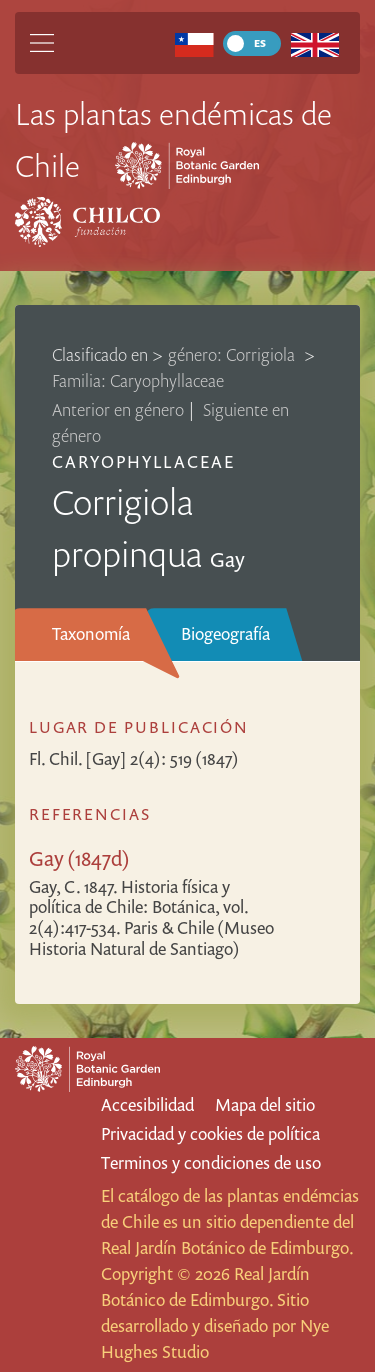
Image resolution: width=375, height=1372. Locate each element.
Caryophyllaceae (143, 461)
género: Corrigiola (233, 354)
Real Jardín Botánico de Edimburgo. (227, 1247)
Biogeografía (225, 633)
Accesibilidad (147, 1104)
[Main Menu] (42, 43)
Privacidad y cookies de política (210, 1133)
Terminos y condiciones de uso (211, 1162)
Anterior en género (118, 409)
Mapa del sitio (265, 1104)
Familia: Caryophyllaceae (138, 380)
